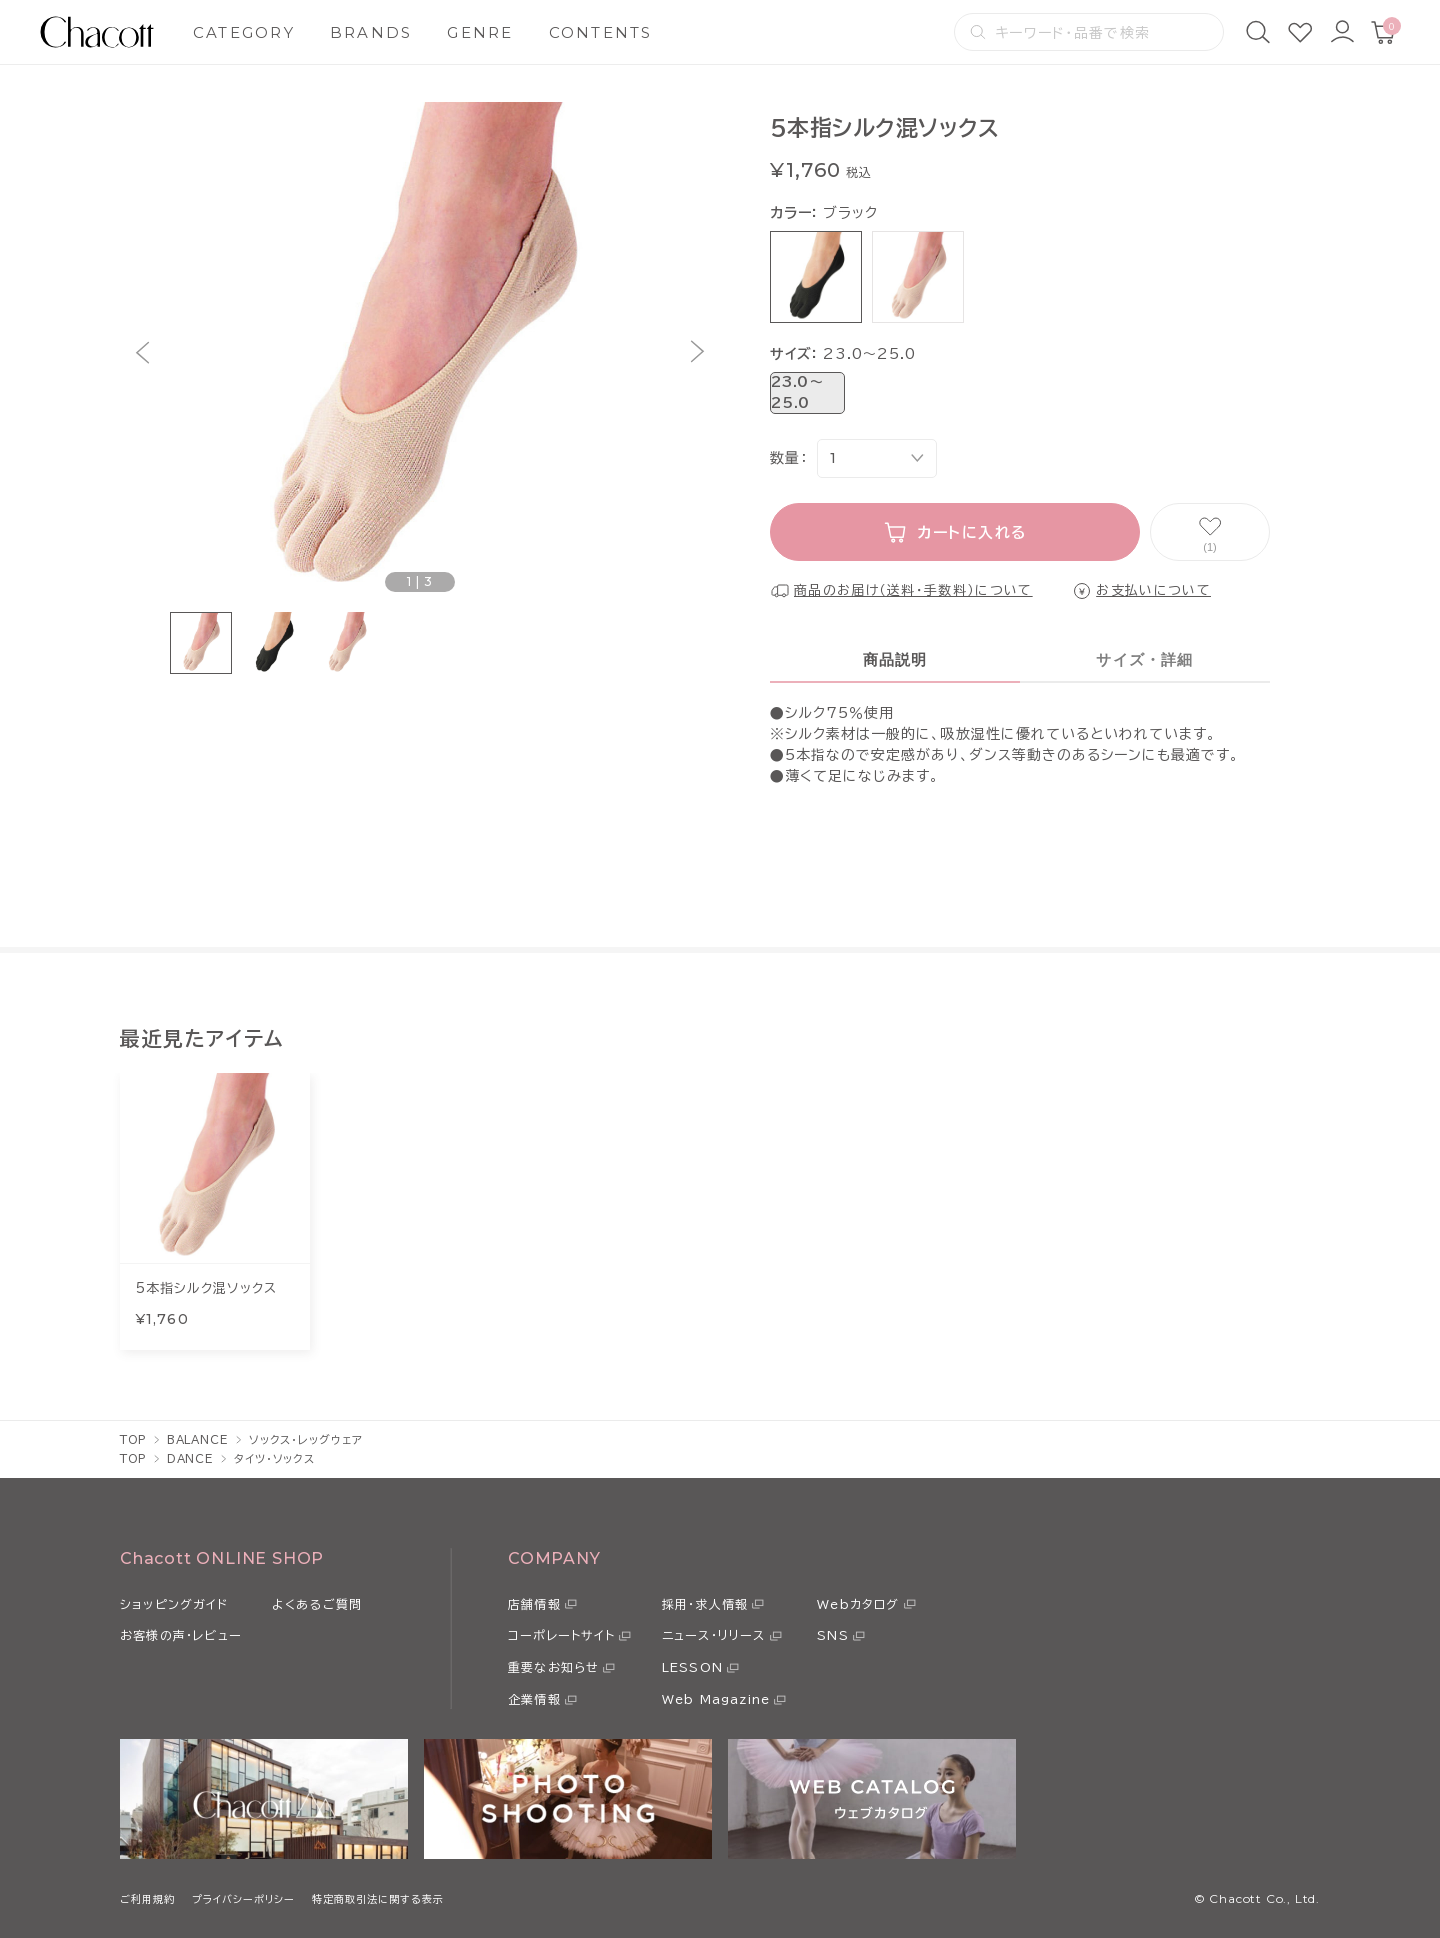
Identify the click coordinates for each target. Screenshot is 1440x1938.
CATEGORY (244, 32)
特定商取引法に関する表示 (378, 1899)
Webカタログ (858, 1604)
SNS (833, 1635)
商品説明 (895, 659)
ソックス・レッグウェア (306, 1439)
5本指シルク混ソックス (206, 1288)
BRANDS (371, 32)
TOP (133, 1439)
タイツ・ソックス (274, 1458)
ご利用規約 (147, 1899)
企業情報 (534, 1699)
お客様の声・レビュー (181, 1635)
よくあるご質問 (317, 1604)
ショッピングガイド (174, 1604)
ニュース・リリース (714, 1635)
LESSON (692, 1667)
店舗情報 (534, 1604)
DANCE (190, 1458)
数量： (788, 458)
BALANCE (198, 1439)
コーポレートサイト (561, 1635)
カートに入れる (972, 532)
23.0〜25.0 (797, 392)
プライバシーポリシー (243, 1899)
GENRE (480, 32)
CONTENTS (601, 32)
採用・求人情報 (705, 1604)
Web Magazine (716, 1699)
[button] (142, 352)
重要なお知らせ (553, 1667)
